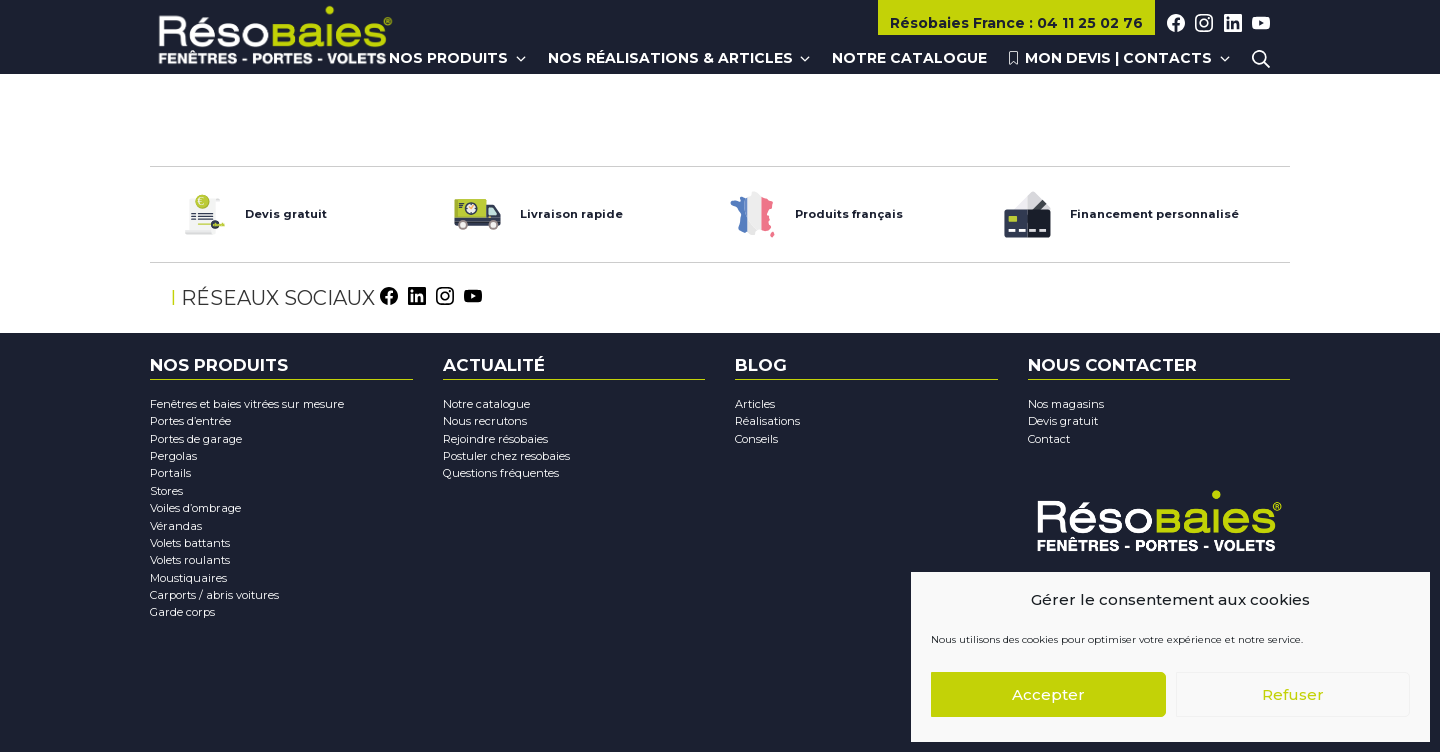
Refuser (1293, 694)
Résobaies (959, 23)
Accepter (1048, 694)
